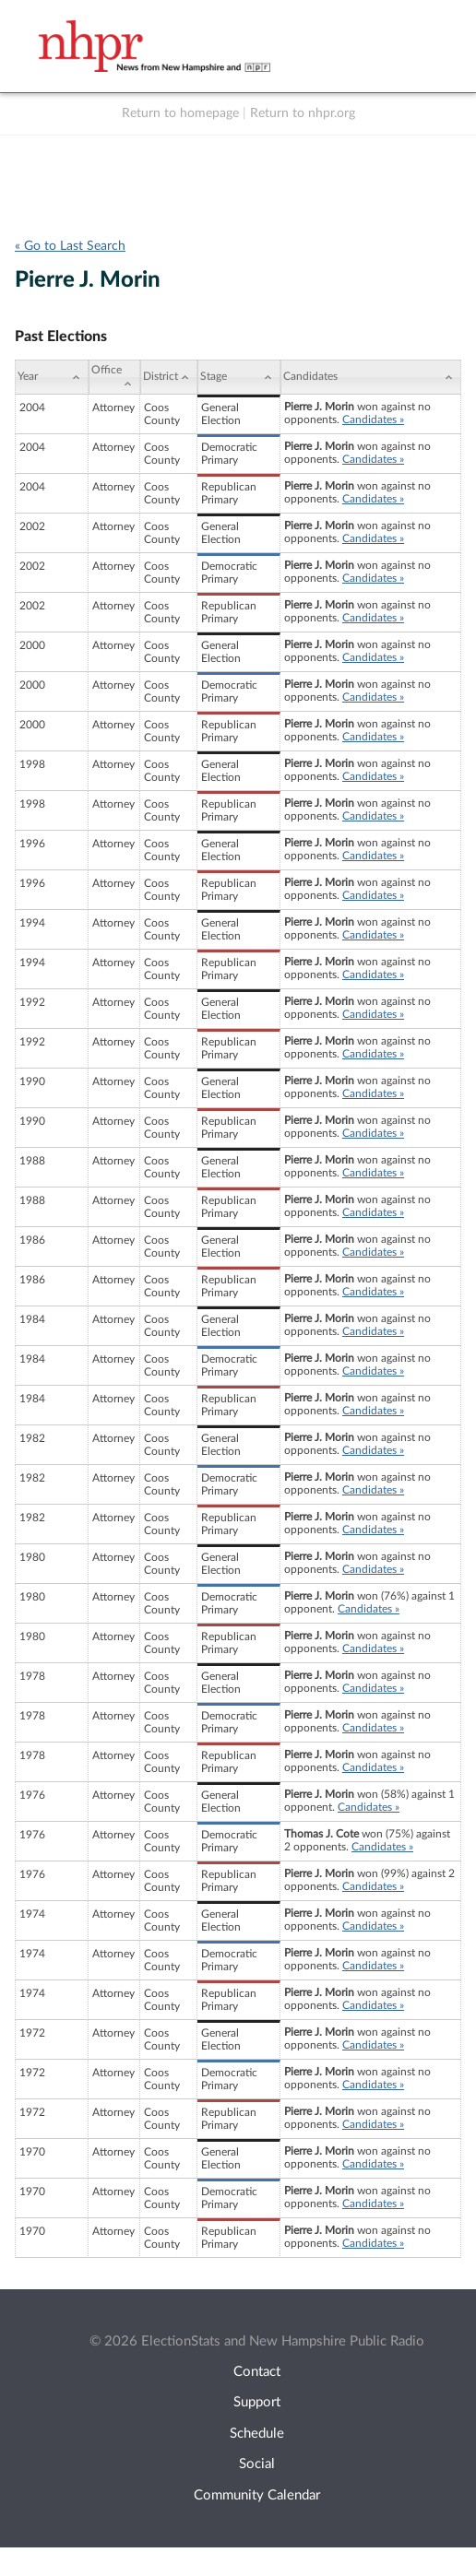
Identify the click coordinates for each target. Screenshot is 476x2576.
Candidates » (373, 419)
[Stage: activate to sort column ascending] (238, 377)
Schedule (257, 2433)
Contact (256, 2372)
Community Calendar (257, 2495)
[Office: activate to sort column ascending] (114, 377)
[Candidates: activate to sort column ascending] (370, 377)
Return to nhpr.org (302, 113)
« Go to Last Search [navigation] (70, 246)
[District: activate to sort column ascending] (168, 377)
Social (257, 2464)
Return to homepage (180, 113)
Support (256, 2402)
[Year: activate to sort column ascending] (52, 377)
